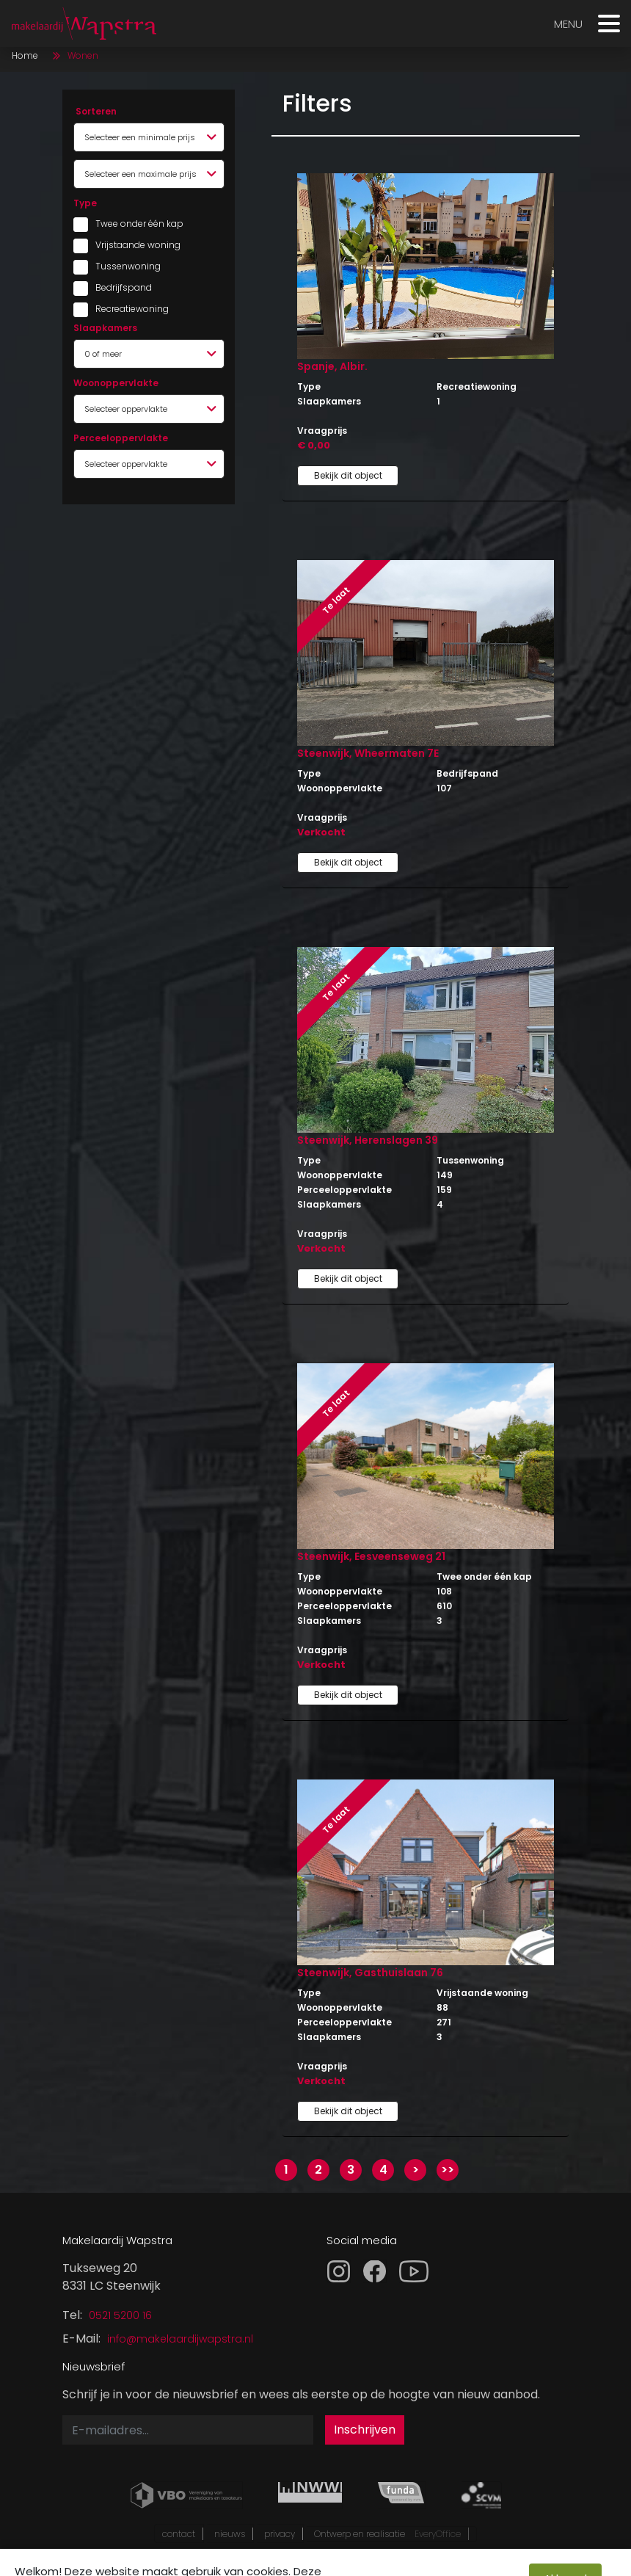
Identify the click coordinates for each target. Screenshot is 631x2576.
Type (85, 203)
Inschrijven (364, 2429)
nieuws (229, 2534)
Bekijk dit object (348, 475)
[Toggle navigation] (609, 27)
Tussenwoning (128, 266)
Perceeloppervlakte (120, 438)
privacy (279, 2534)
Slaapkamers (105, 328)
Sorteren (96, 111)
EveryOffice (438, 2534)
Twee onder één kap (132, 223)
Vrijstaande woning (132, 245)
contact (178, 2534)
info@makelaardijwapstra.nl (180, 2339)
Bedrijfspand (123, 287)
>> (447, 2169)
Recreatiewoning (132, 308)
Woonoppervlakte (115, 383)
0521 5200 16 (120, 2315)
